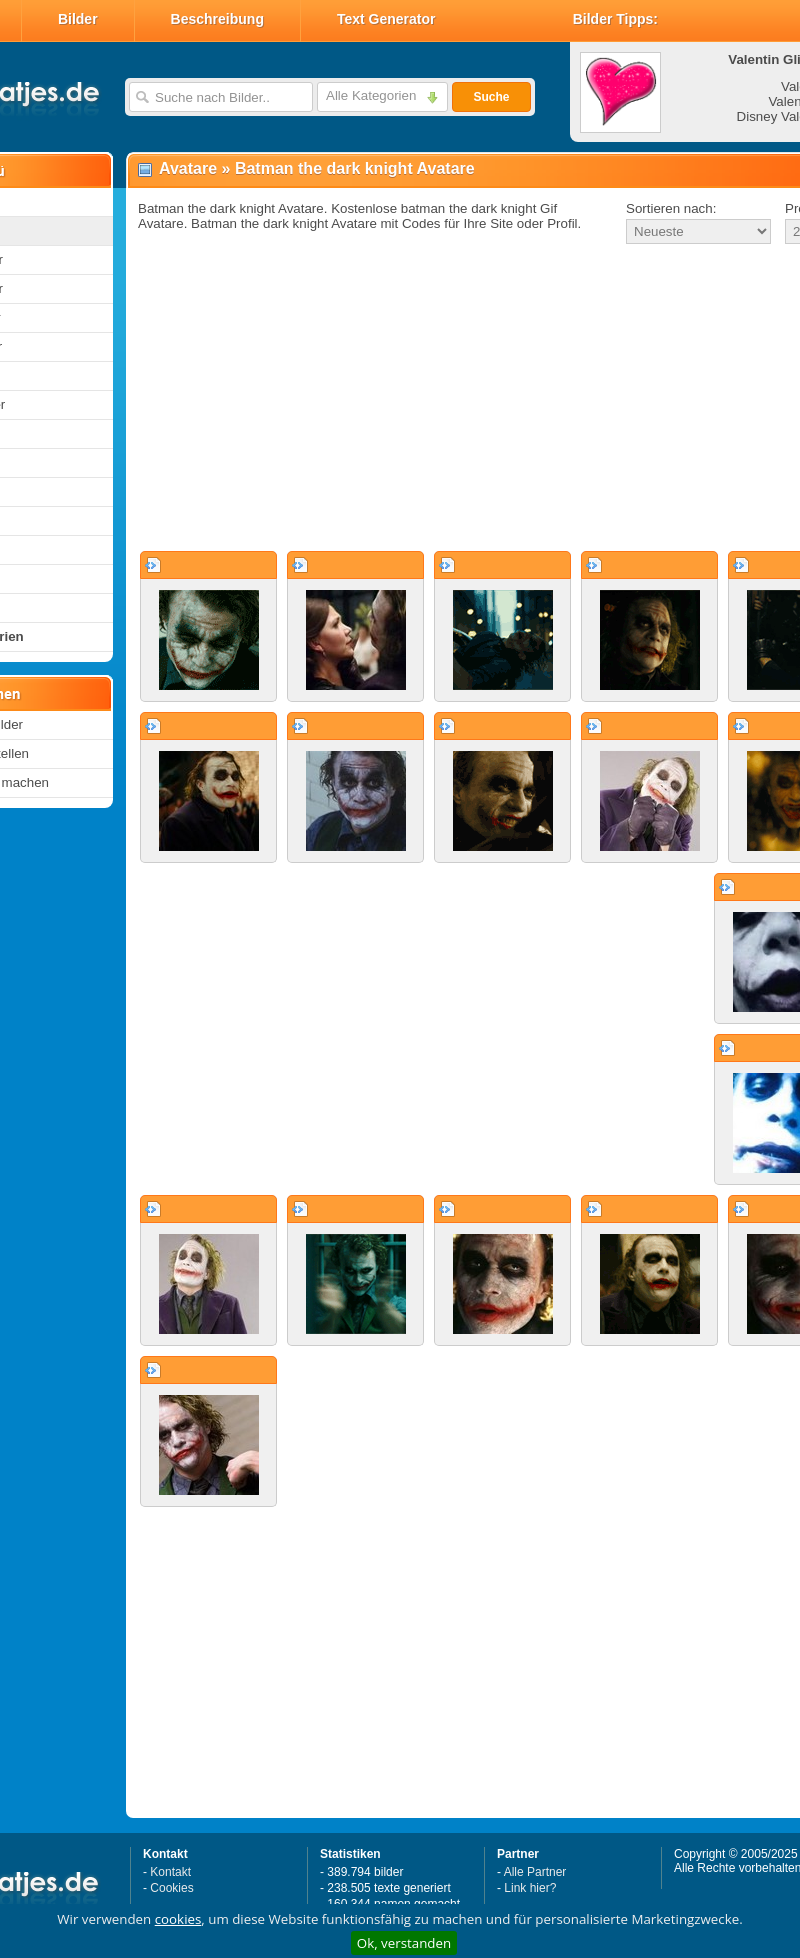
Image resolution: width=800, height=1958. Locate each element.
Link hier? (530, 1888)
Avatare (188, 168)
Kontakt (170, 1872)
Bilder (78, 19)
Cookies (171, 1888)
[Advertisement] (424, 399)
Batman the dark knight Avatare (355, 168)
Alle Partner (535, 1872)
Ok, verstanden (404, 1943)
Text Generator (386, 19)
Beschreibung (217, 19)
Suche (491, 97)
